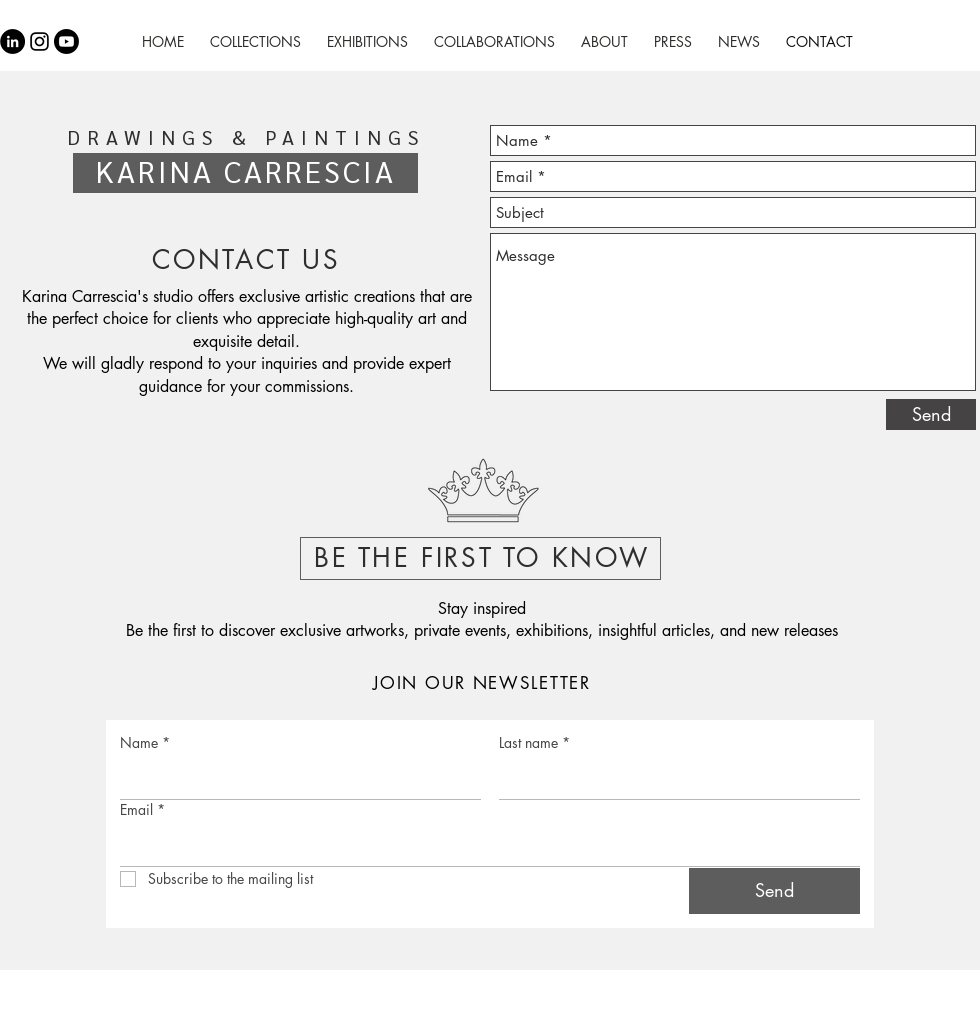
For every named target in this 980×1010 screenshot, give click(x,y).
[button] (482, 494)
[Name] (294, 779)
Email (142, 809)
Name (145, 742)
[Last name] (673, 779)
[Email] (484, 846)
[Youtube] (66, 41)
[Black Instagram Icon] (39, 41)
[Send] (931, 414)
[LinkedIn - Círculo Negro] (12, 41)
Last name (534, 742)
